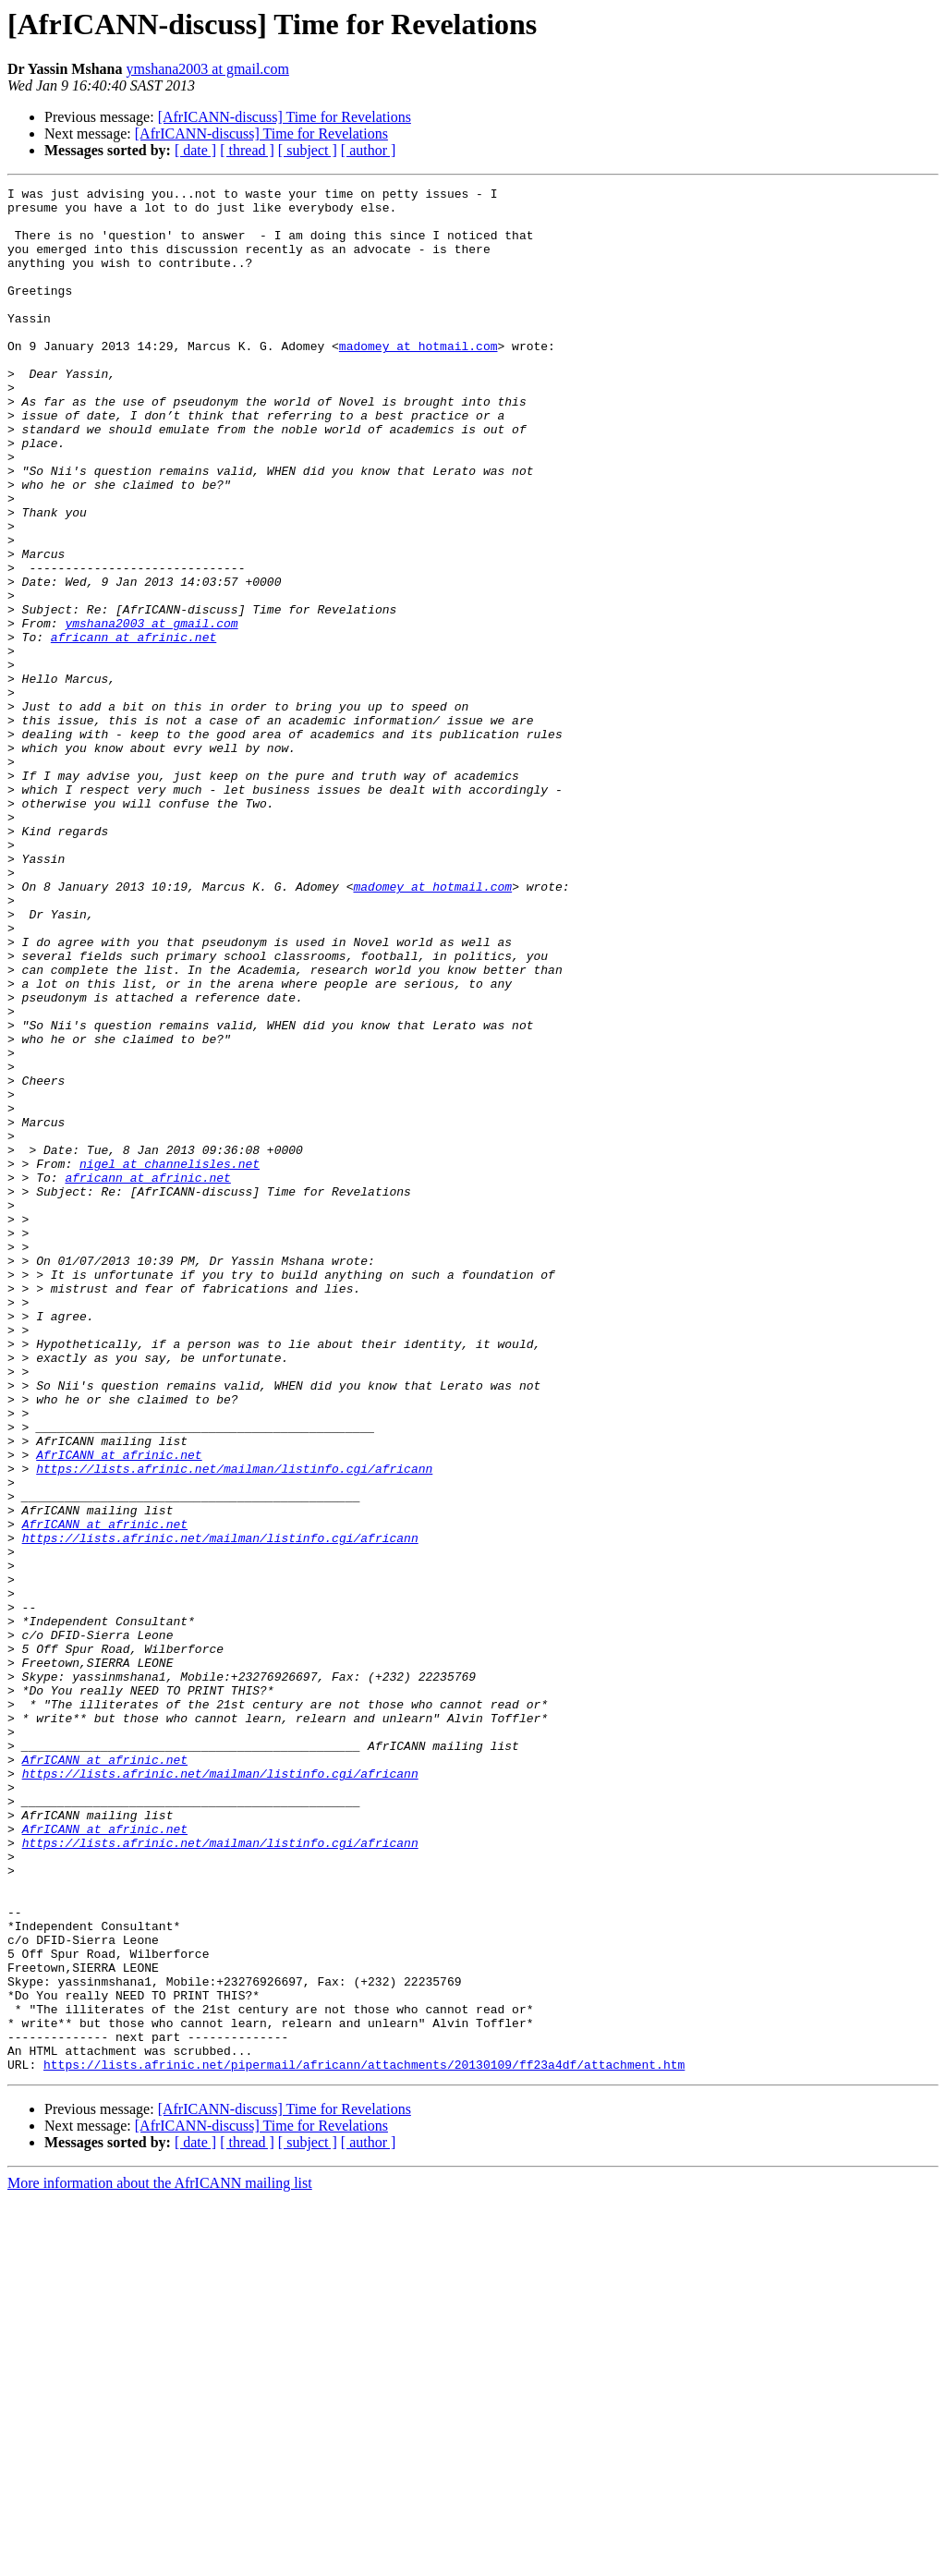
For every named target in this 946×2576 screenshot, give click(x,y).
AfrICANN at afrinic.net (118, 1709)
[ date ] (195, 150)
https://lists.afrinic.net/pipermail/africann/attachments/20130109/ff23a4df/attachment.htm (364, 2441)
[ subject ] (307, 150)
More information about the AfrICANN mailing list (159, 2560)
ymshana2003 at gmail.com (207, 69)
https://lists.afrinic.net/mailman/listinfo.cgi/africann (234, 1726)
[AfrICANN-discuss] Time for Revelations (284, 117)
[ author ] (368, 150)
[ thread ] (247, 150)
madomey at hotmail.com (418, 379)
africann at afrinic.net (133, 728)
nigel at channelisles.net (169, 1360)
